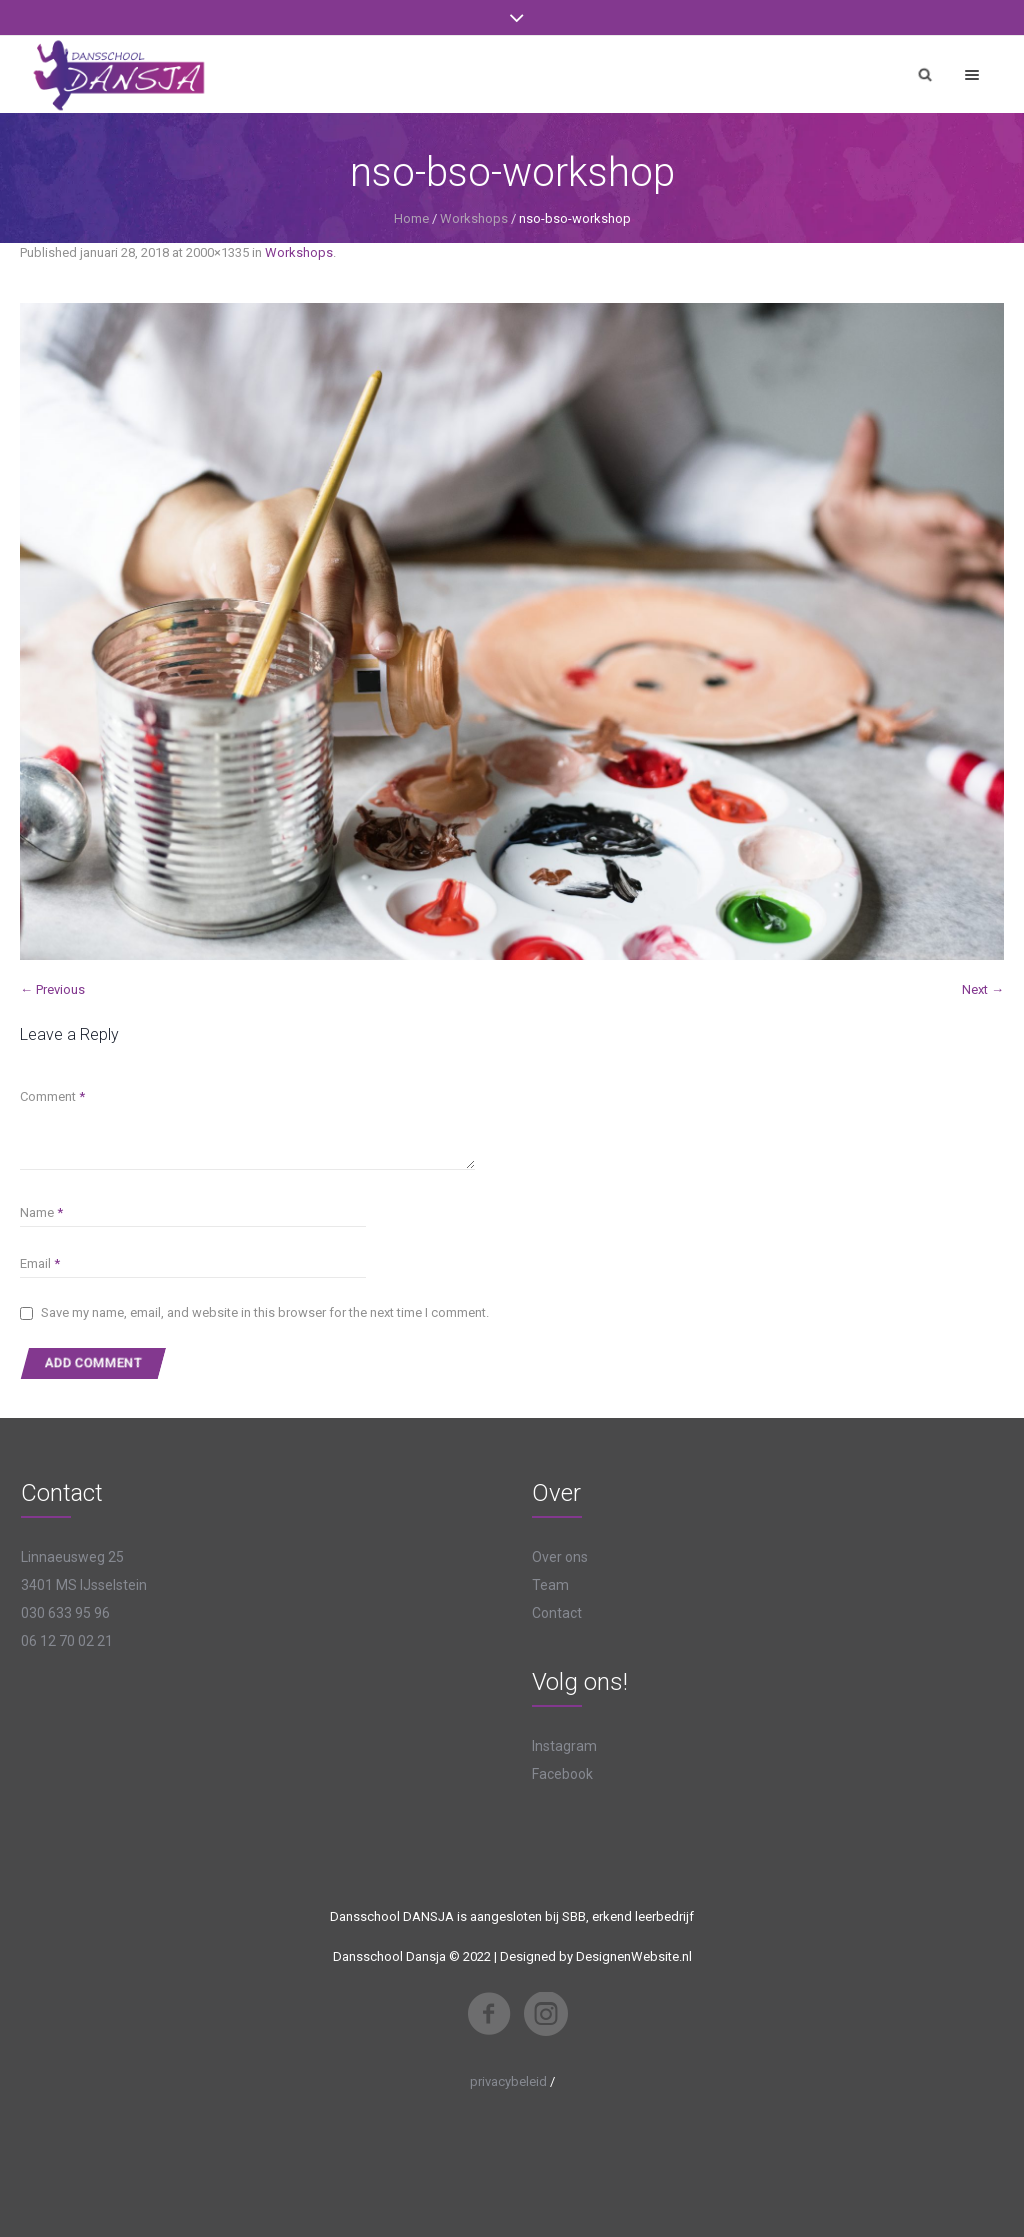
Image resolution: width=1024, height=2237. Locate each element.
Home (411, 218)
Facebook (562, 1774)
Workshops (474, 218)
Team (550, 1585)
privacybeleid (508, 2081)
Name (41, 1212)
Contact (557, 1613)
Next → (983, 989)
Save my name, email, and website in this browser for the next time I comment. (265, 1312)
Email (40, 1263)
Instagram (564, 1746)
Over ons (560, 1557)
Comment (52, 1096)
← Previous (52, 989)
